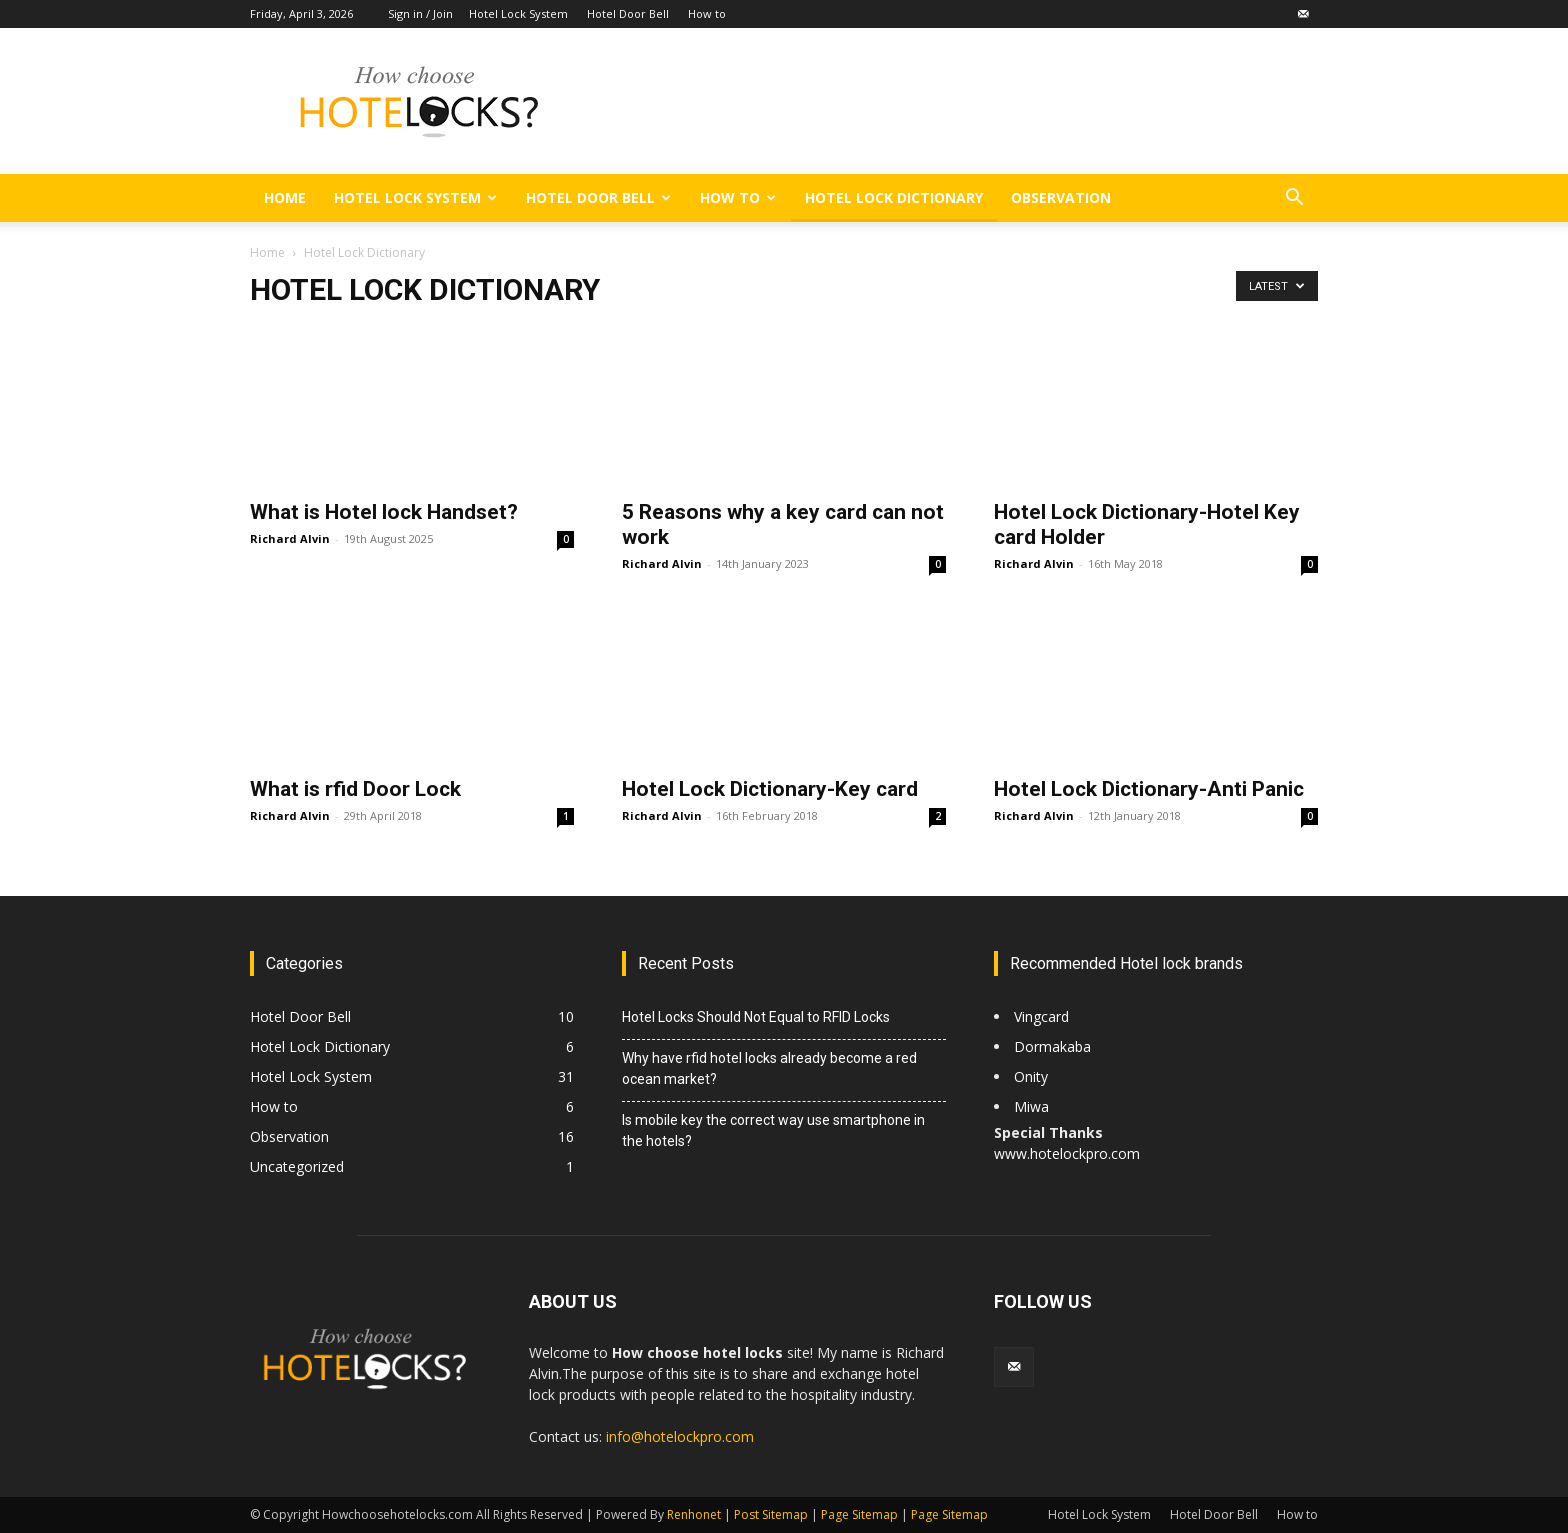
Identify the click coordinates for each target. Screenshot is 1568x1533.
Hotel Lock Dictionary (894, 197)
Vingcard (1043, 1016)
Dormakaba (1052, 1046)
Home (285, 197)
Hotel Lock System (518, 13)
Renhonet (694, 1514)
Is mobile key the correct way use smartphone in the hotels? (773, 1130)
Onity (1031, 1076)
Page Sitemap (859, 1514)
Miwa (1031, 1106)
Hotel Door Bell (628, 13)
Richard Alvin (290, 538)
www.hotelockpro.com (1067, 1153)
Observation (1061, 197)
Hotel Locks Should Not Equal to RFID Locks (756, 1017)
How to (707, 13)
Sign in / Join (420, 13)
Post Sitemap (771, 1514)
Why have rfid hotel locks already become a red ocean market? (769, 1068)
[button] (1294, 199)
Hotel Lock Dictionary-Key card (770, 789)
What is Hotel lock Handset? (384, 512)
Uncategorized (297, 1166)
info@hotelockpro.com (680, 1436)
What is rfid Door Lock (355, 789)
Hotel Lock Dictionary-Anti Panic (1149, 789)
